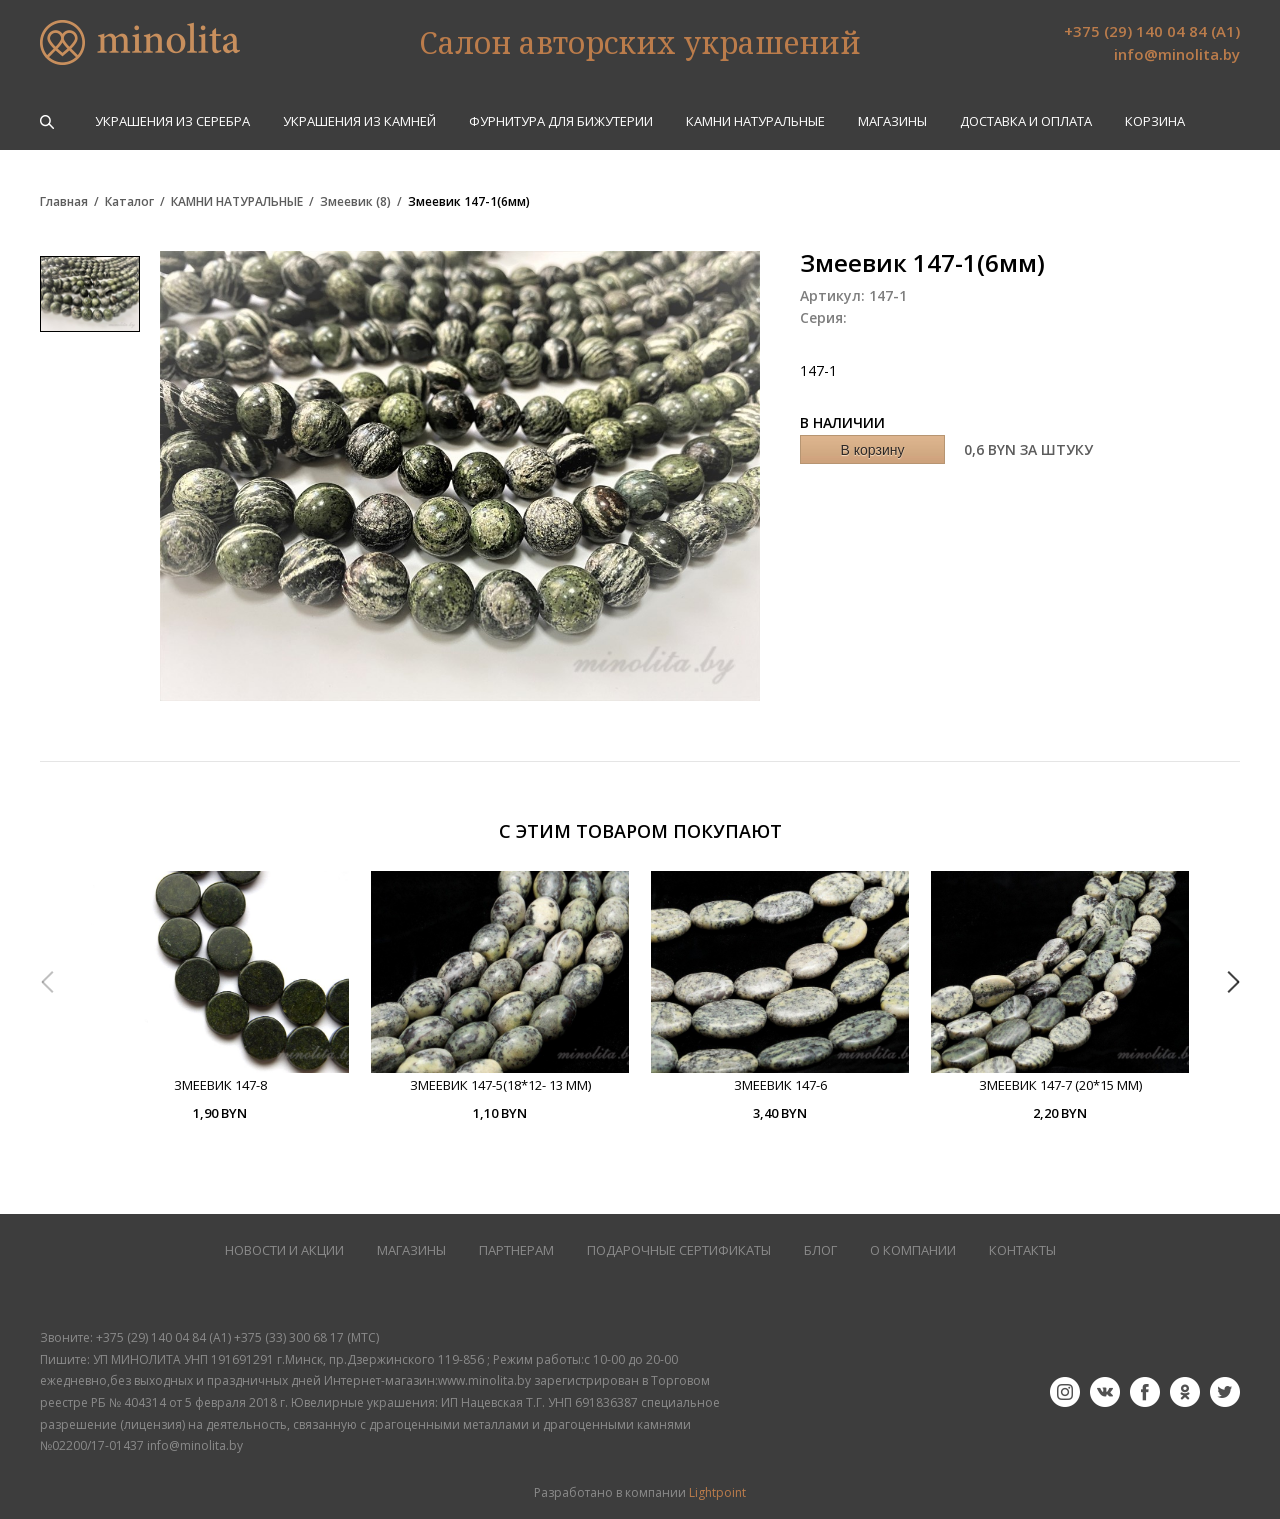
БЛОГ (820, 1250)
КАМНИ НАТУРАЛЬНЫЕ (755, 121)
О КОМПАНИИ (913, 1250)
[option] (220, 997)
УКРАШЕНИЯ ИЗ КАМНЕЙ (359, 121)
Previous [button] (47, 982)
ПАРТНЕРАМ (516, 1250)
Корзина (1155, 121)
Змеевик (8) (355, 202)
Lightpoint (717, 1492)
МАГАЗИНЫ (411, 1250)
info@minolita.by (1177, 54)
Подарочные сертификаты (679, 1250)
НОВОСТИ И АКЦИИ (284, 1250)
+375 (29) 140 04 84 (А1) (1152, 31)
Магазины (892, 121)
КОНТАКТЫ (1022, 1250)
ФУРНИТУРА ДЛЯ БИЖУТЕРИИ (561, 121)
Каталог (129, 202)
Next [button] (1233, 982)
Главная (64, 202)
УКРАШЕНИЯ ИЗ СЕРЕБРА (172, 121)
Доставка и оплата (1026, 121)
